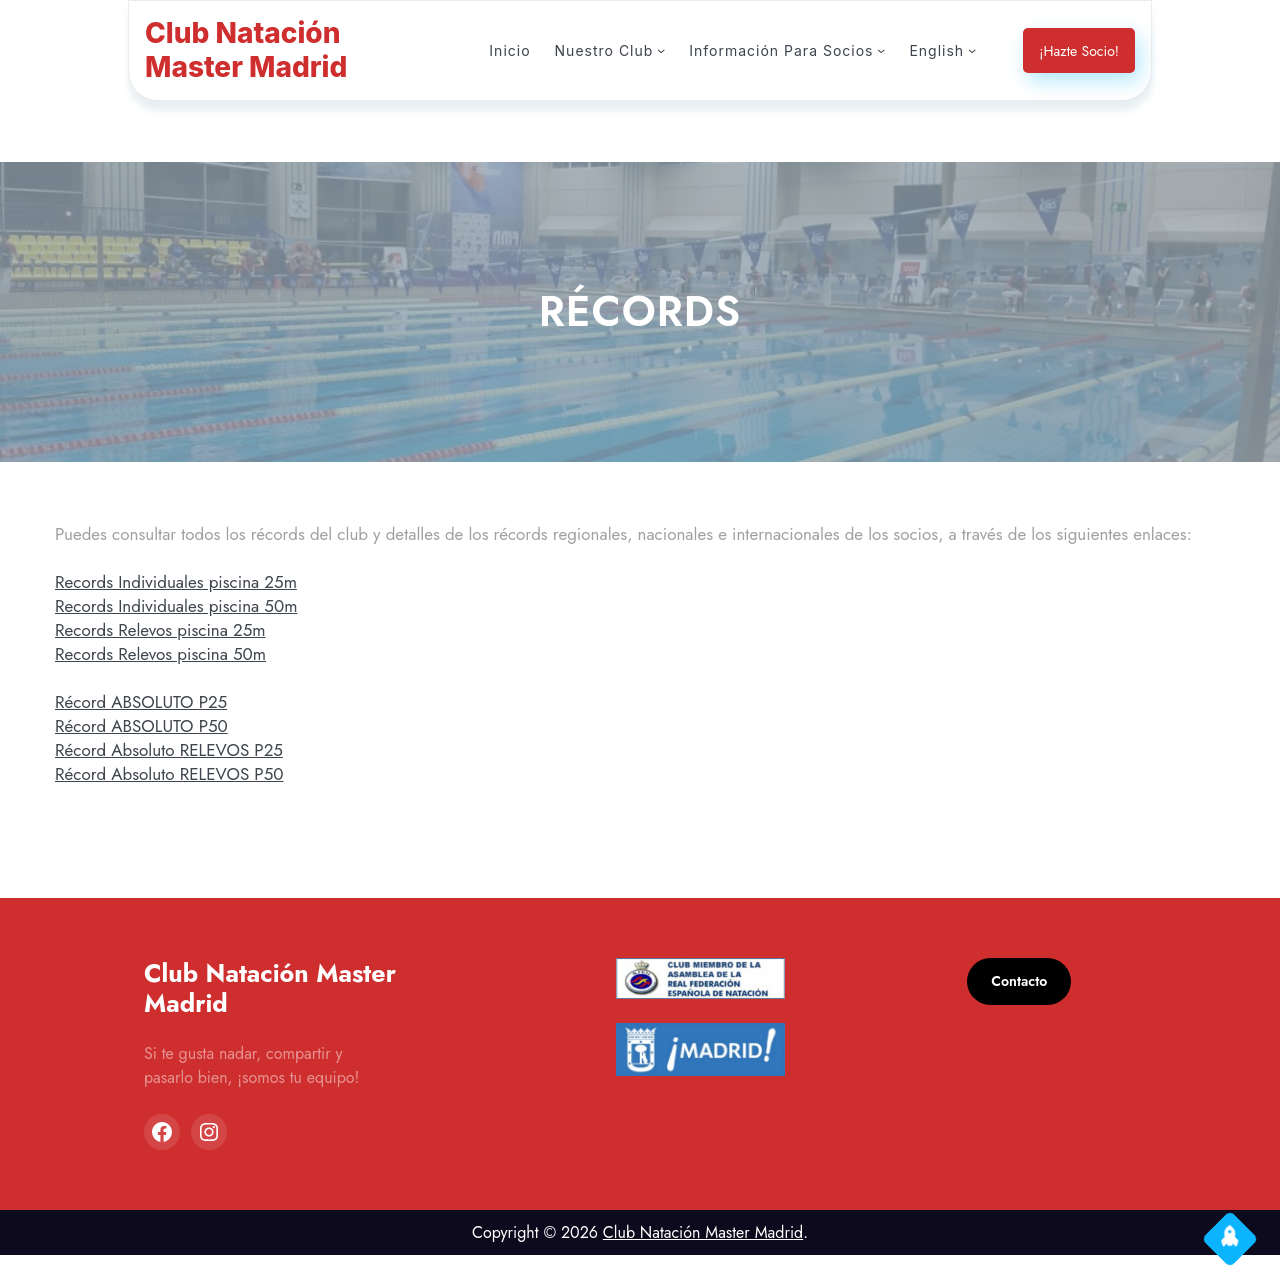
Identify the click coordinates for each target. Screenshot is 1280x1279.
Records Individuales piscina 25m (181, 605)
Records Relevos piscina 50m (167, 677)
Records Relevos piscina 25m (167, 653)
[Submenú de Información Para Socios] (883, 50)
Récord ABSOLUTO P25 (148, 725)
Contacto (1021, 1005)
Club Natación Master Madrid (702, 1256)
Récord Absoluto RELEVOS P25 (177, 773)
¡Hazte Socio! (1077, 51)
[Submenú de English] (972, 50)
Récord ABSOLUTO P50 (148, 749)
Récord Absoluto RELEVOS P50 (177, 797)
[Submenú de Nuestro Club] (671, 50)
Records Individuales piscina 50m (181, 629)
